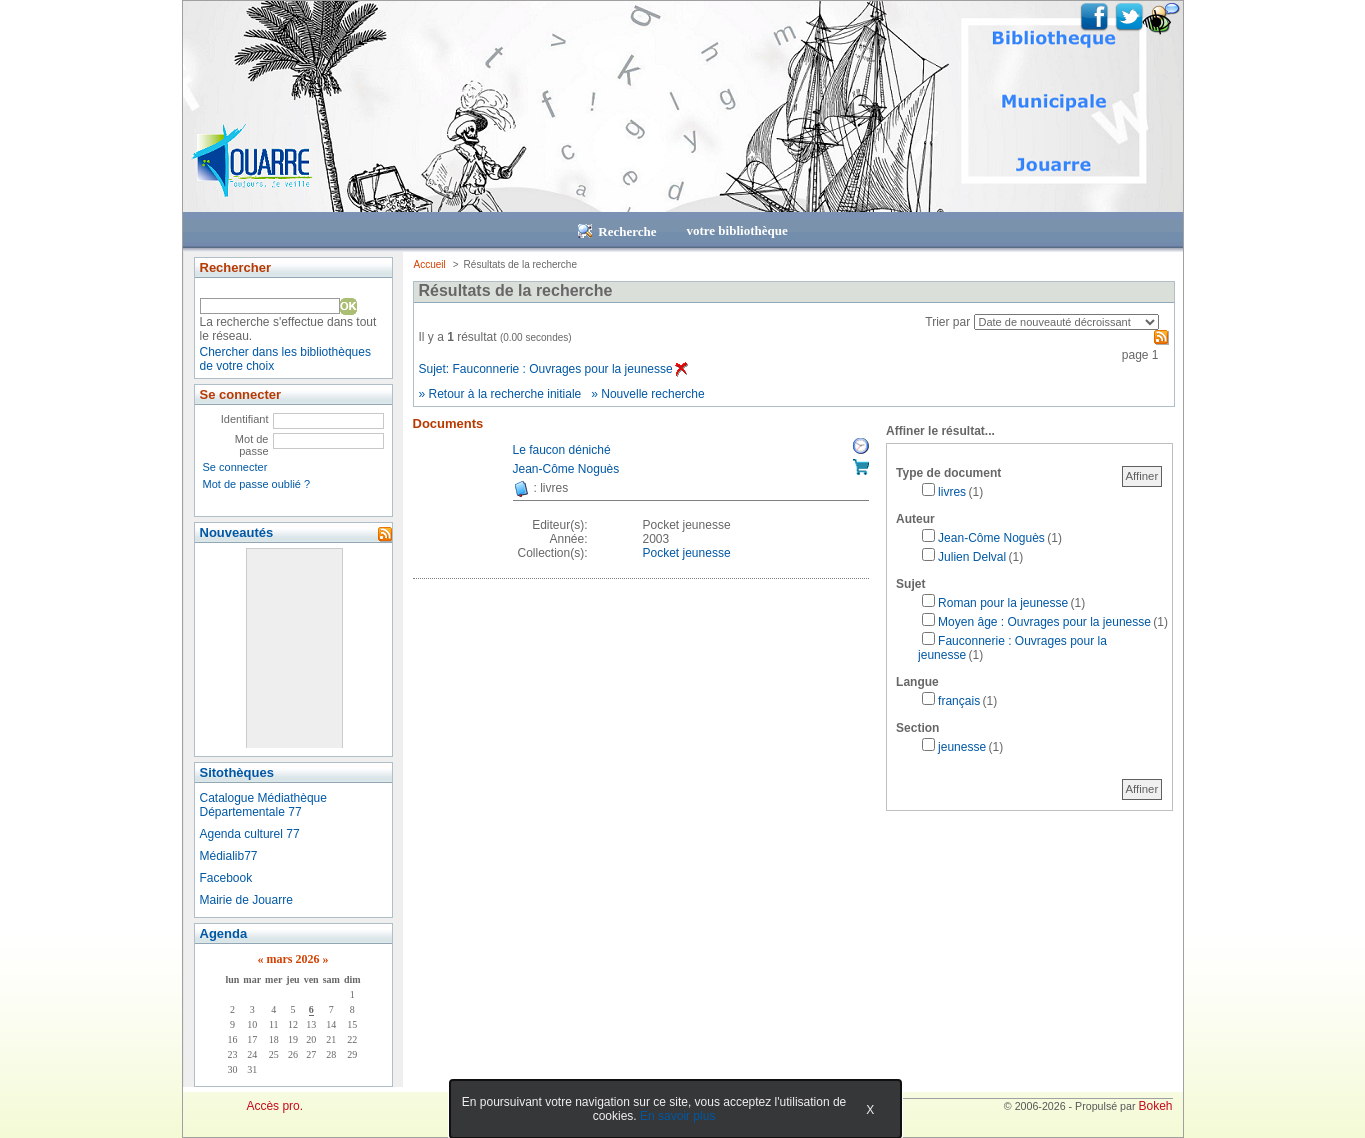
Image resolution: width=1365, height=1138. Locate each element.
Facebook (226, 878)
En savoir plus (677, 1116)
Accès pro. (274, 1106)
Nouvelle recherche (652, 394)
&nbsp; (293, 648)
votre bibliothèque (736, 230)
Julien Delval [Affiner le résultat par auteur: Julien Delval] (972, 557)
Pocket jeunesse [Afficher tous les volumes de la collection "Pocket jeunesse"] (687, 553)
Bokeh (1155, 1106)
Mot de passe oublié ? (257, 484)
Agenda (224, 933)
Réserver (861, 446)
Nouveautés (237, 532)
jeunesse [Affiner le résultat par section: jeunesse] (962, 747)
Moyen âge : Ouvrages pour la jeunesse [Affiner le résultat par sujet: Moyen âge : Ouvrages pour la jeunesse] (1044, 622)
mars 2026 (292, 959)
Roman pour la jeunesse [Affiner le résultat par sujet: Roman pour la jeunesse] (1003, 603)
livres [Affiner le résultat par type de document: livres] (952, 492)
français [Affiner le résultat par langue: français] (959, 701)
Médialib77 (229, 856)
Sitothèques (237, 772)
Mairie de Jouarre (246, 900)
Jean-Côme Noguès (566, 469)
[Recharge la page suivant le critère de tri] (1066, 322)
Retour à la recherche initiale (505, 394)
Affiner (1142, 476)
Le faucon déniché (562, 450)
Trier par (947, 322)
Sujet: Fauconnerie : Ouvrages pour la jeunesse (553, 369)
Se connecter (235, 467)
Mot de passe (252, 445)
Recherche (616, 231)
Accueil (430, 264)
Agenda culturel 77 (250, 834)
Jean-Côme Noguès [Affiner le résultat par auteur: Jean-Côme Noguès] (991, 538)
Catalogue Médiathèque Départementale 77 (263, 805)
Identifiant (245, 419)
